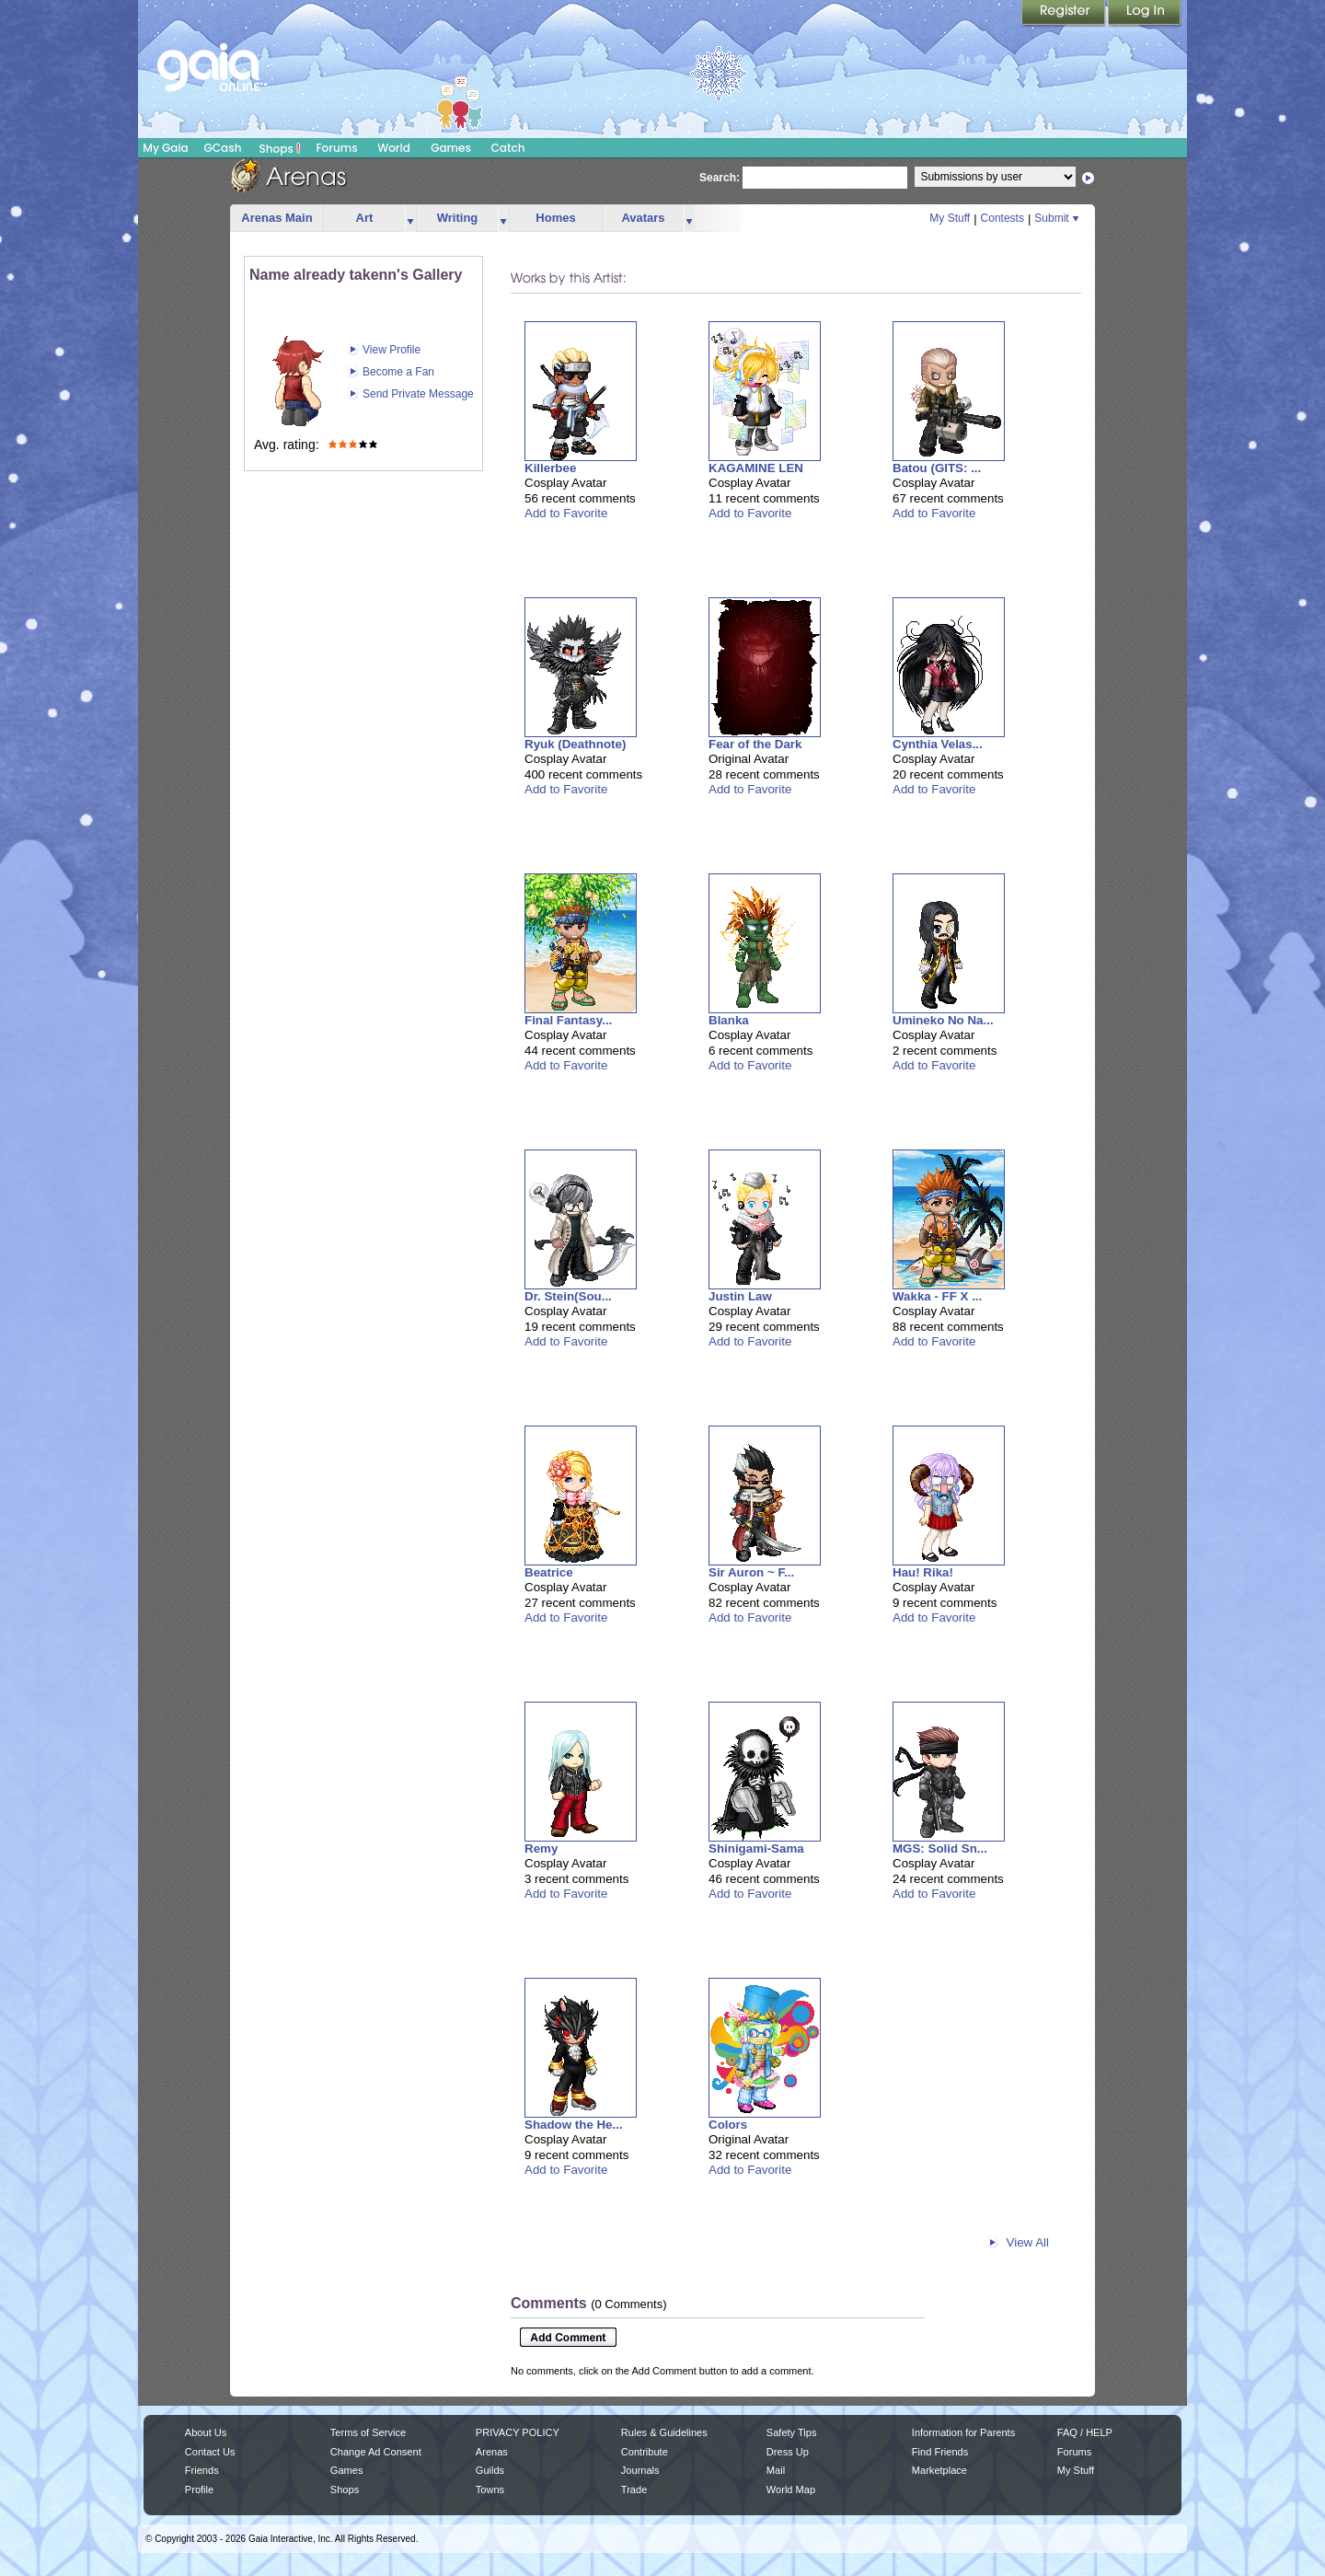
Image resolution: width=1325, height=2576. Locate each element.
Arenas (492, 2451)
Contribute (644, 2451)
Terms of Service (368, 2432)
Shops (280, 148)
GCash (223, 148)
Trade (634, 2489)
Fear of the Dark (755, 744)
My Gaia (165, 148)
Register (1064, 14)
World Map (790, 2489)
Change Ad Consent (375, 2451)
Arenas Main (276, 218)
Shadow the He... (573, 2124)
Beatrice (548, 1572)
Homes (555, 218)
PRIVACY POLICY (517, 2432)
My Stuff (949, 218)
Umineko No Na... (943, 1020)
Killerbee (550, 468)
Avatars (642, 218)
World (393, 148)
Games (451, 148)
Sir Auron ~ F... (751, 1572)
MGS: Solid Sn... (940, 1848)
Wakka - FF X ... (937, 1296)
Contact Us (210, 2451)
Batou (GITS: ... (937, 468)
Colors (728, 2124)
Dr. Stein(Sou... (568, 1296)
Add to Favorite (565, 513)
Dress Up (787, 2451)
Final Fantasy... (568, 1020)
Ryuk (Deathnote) (575, 744)
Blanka (729, 1020)
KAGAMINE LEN (756, 468)
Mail (775, 2470)
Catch (508, 148)
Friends (202, 2470)
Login (1144, 14)
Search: (719, 177)
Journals (640, 2470)
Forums (336, 148)
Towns (490, 2489)
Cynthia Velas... (938, 744)
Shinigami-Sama (756, 1848)
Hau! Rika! (923, 1572)
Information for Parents (963, 2432)
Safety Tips (791, 2432)
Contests (1002, 218)
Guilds (490, 2470)
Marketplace (939, 2470)
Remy (541, 1848)
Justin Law (740, 1296)
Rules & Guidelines (664, 2432)
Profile (199, 2489)
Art (365, 218)
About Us (205, 2432)
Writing (457, 218)
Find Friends (940, 2451)
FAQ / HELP (1084, 2432)
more (410, 218)
